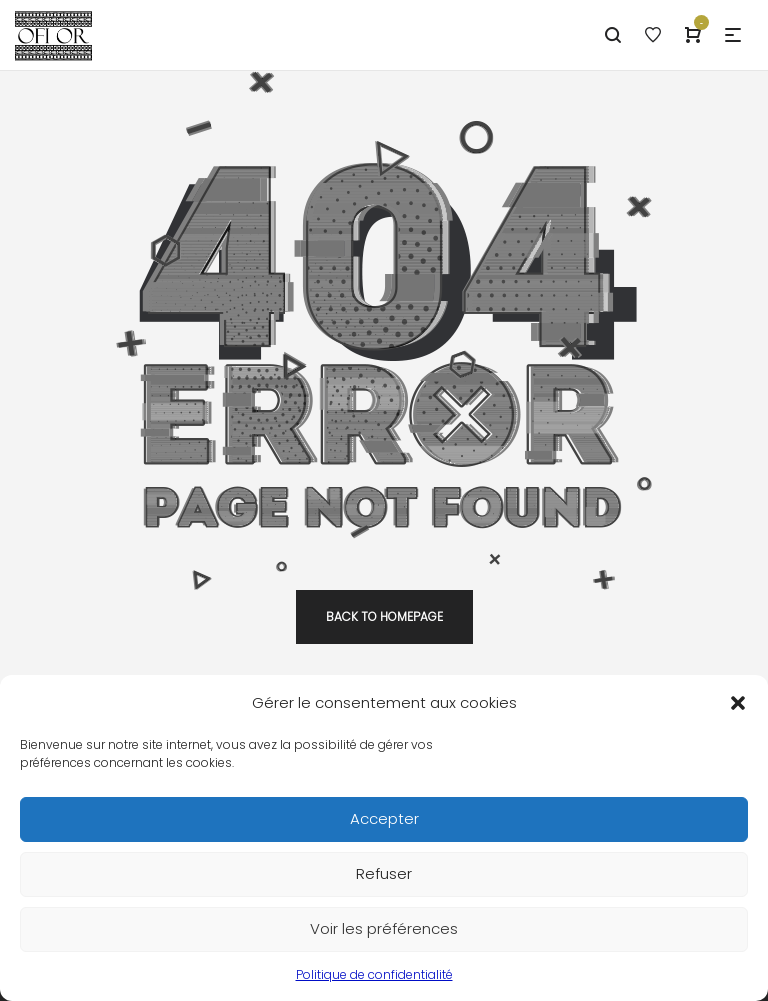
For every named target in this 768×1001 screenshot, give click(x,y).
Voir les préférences (384, 935)
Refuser (384, 880)
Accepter (384, 825)
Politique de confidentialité (374, 981)
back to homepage (384, 616)
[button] (738, 710)
